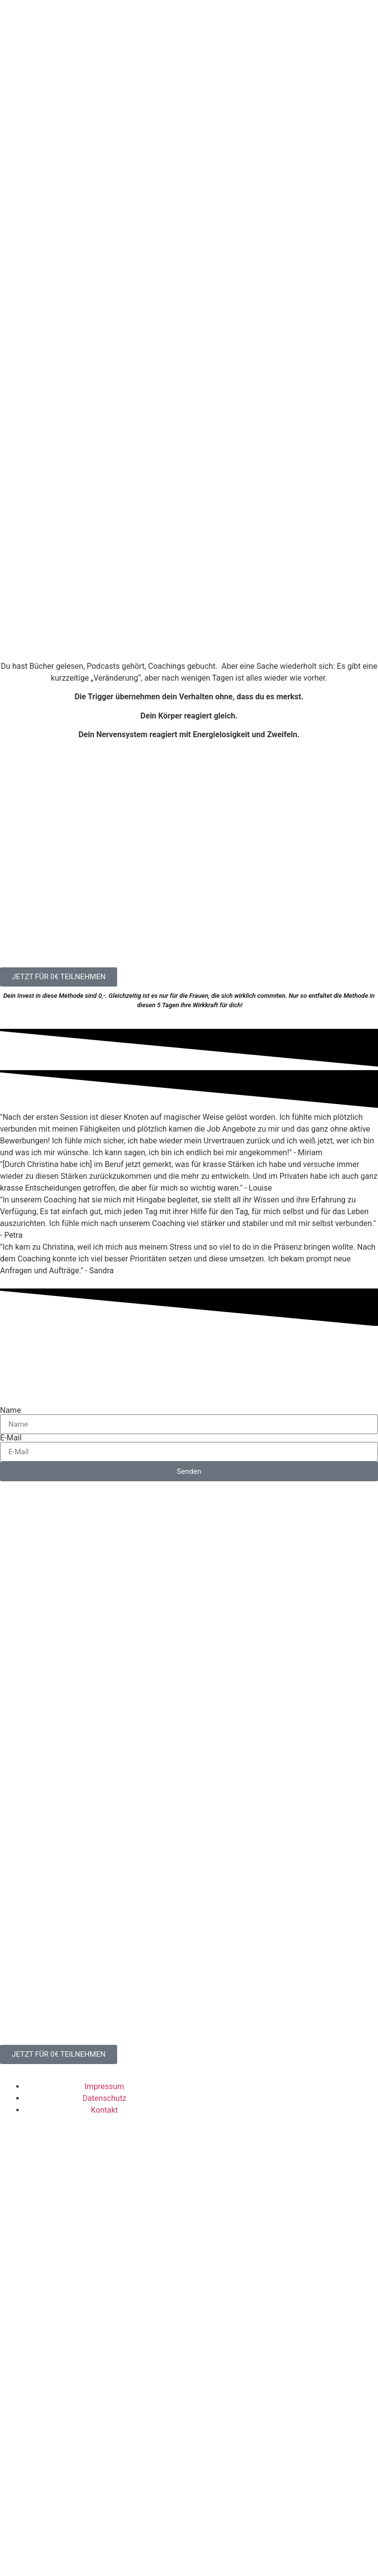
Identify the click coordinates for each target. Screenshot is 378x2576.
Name (10, 1701)
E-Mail (11, 1729)
